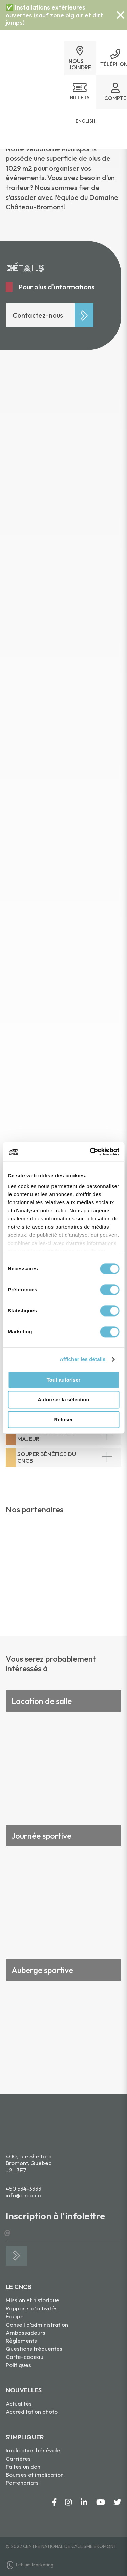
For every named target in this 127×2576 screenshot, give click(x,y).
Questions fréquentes (34, 2348)
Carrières (18, 2458)
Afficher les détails (82, 1359)
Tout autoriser (64, 1380)
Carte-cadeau (24, 2356)
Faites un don (23, 2466)
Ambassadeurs (25, 2332)
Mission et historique (32, 2300)
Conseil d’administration (37, 2324)
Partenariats (22, 2482)
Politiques (18, 2364)
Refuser (63, 1419)
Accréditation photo (32, 2411)
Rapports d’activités (32, 2308)
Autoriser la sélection (63, 1400)
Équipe (15, 2316)
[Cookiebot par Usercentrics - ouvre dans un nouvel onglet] (90, 1151)
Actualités (19, 2403)
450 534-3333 (23, 2188)
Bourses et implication (35, 2474)
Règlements (21, 2340)
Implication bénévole (33, 2450)
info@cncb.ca (23, 2195)
